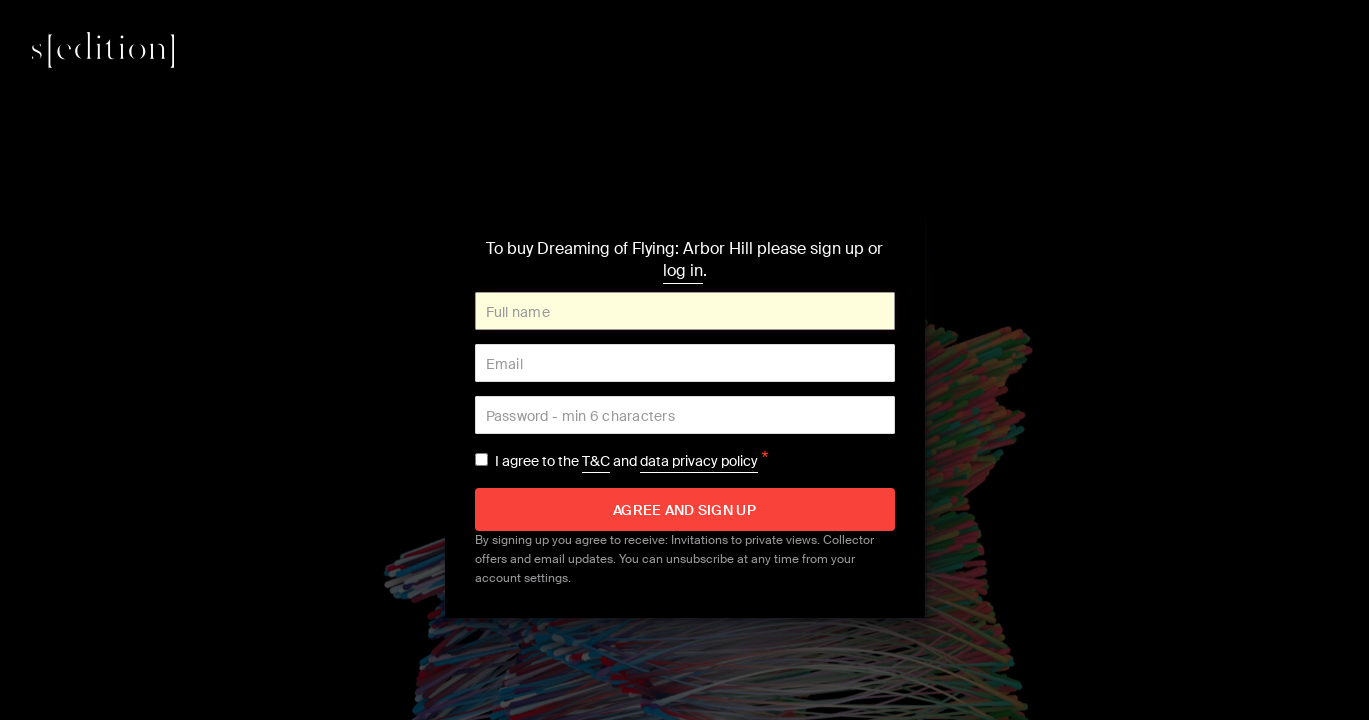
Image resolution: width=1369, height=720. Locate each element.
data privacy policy (699, 461)
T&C (596, 461)
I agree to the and (632, 461)
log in (683, 270)
